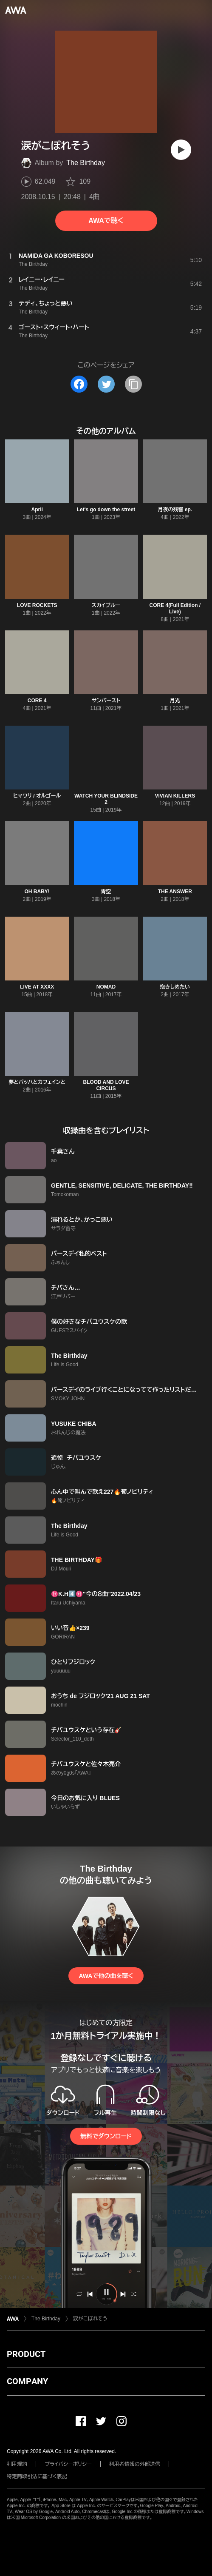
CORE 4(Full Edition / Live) (175, 608)
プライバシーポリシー (68, 2464)
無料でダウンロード (105, 2136)
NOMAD (106, 987)
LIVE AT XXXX (37, 987)
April (36, 510)
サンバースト (106, 701)
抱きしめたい (175, 987)
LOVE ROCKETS (37, 605)
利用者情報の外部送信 (134, 2464)
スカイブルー (106, 605)
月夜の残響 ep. (175, 510)
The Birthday (85, 162)
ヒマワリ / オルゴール (37, 796)
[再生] (181, 150)
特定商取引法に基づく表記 (37, 2476)
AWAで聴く (105, 220)
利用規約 (17, 2464)
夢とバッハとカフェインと (36, 1082)
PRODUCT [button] (26, 2354)
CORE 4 (37, 701)
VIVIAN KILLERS (175, 796)
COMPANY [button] (27, 2381)
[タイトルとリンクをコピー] (133, 384)
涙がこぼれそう (90, 2319)
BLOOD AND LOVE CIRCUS (106, 1085)
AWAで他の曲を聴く (106, 1975)
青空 (106, 892)
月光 (175, 701)
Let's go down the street (106, 510)
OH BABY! (36, 892)
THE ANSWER (175, 892)
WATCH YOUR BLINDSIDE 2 (106, 799)
